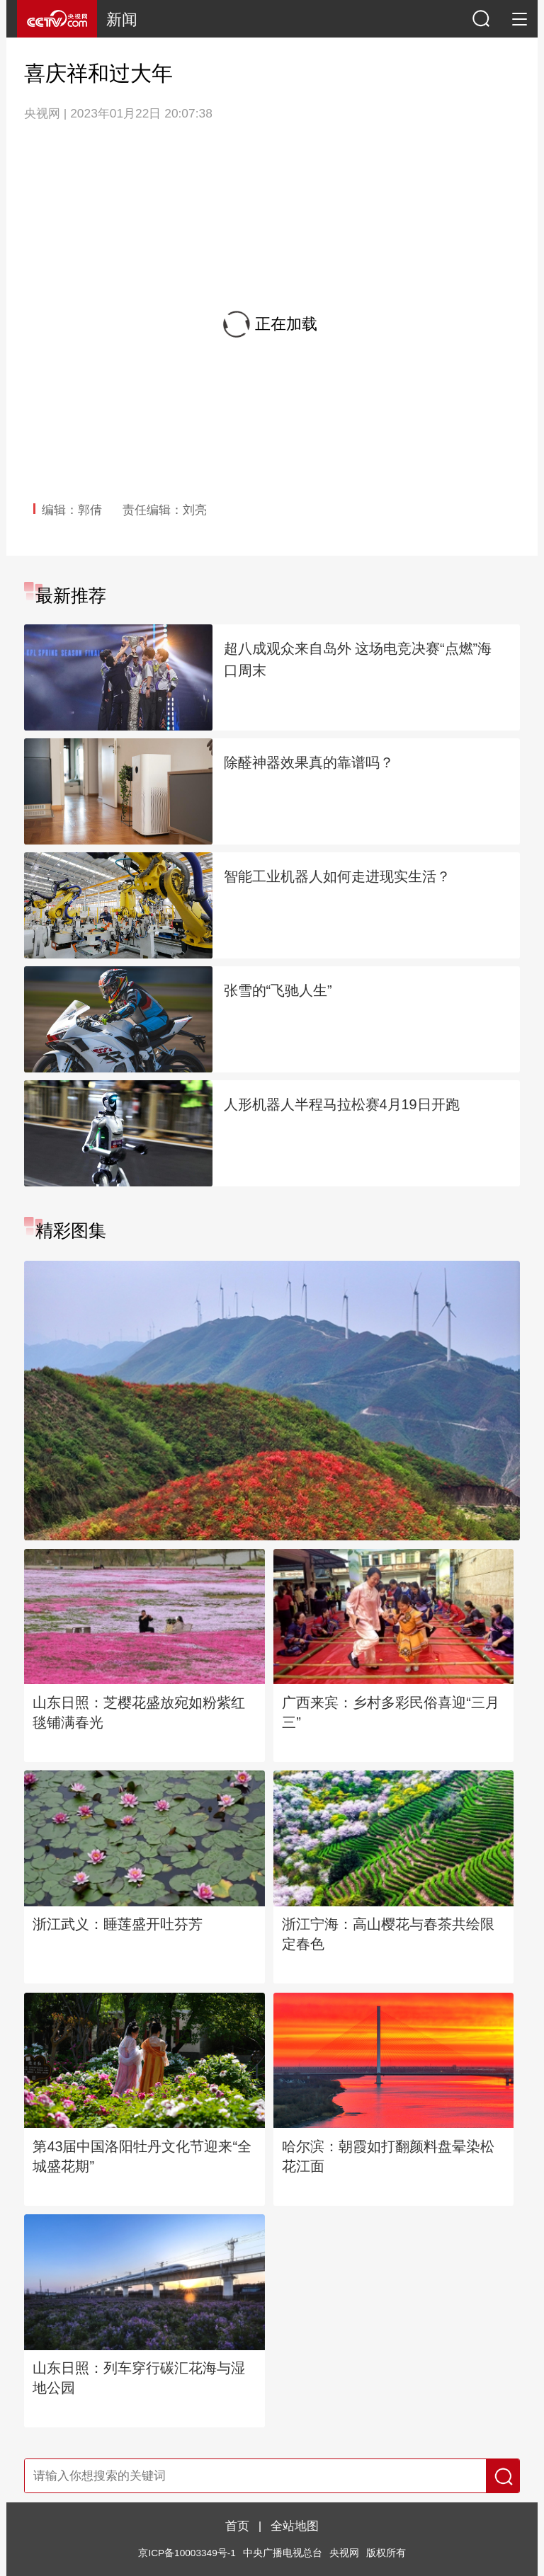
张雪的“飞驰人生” (278, 990)
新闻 (121, 19)
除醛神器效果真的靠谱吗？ (309, 762)
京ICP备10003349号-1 (186, 2553)
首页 (237, 2526)
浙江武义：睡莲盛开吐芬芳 (118, 1924)
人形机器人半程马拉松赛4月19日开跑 (342, 1104)
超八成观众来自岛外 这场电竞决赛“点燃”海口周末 (358, 659)
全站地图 (295, 2526)
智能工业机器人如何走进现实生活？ (337, 876)
